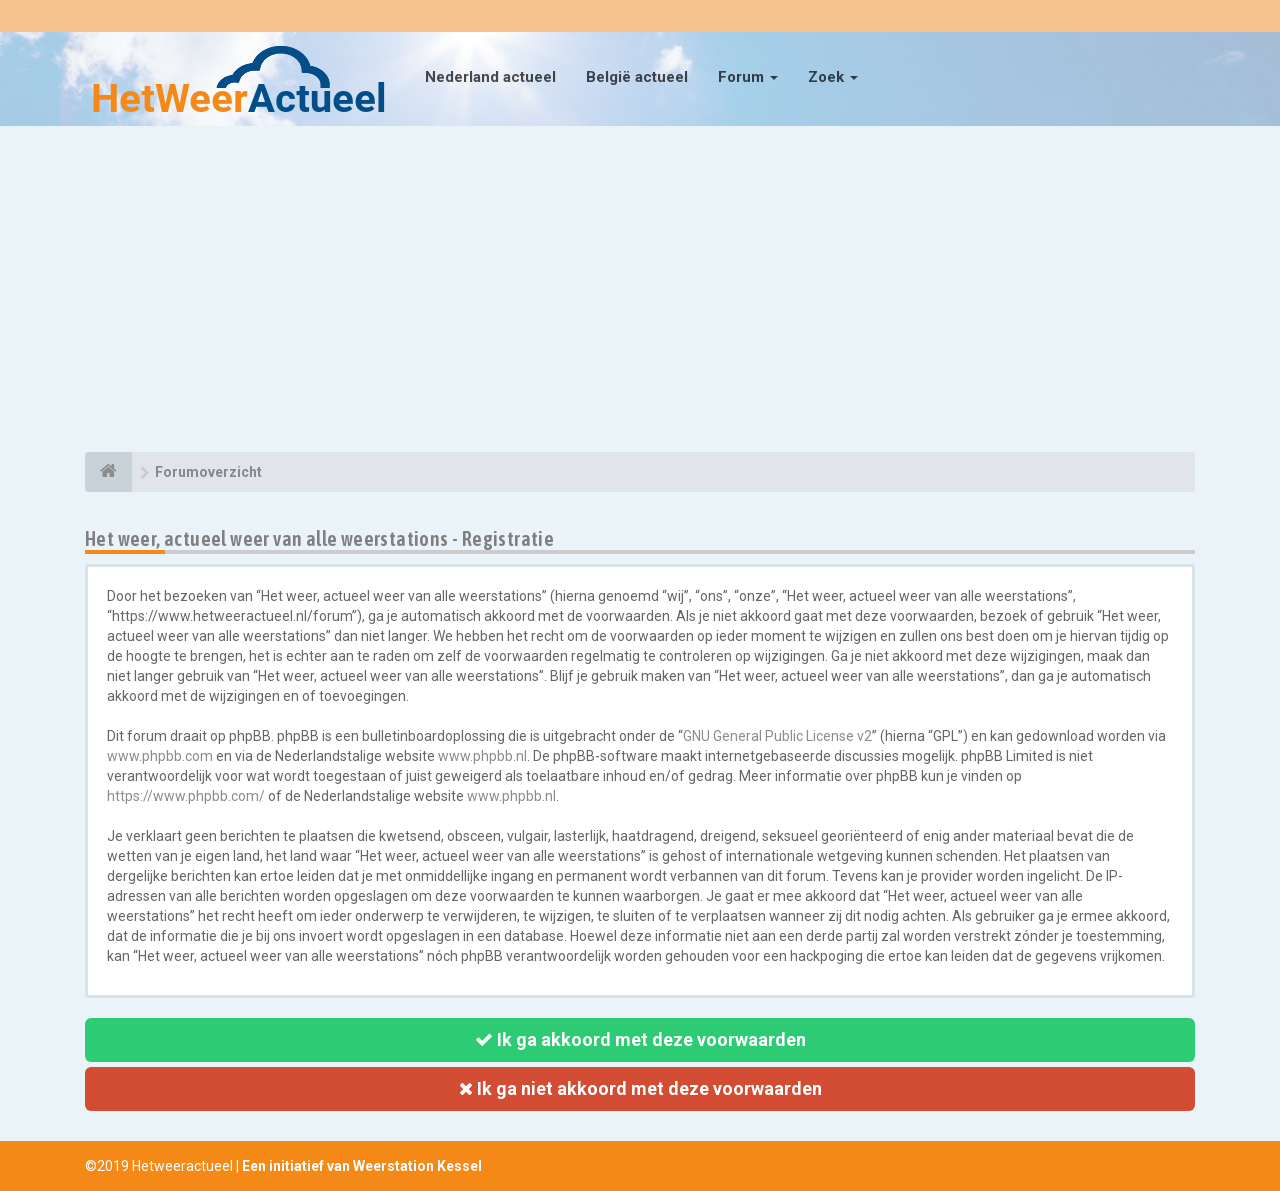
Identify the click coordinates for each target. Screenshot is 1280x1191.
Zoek (833, 77)
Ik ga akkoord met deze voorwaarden (640, 1039)
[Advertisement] (640, 292)
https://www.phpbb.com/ (186, 796)
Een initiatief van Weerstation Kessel (362, 1166)
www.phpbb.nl (482, 756)
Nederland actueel (490, 77)
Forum (748, 77)
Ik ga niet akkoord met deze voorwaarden (640, 1088)
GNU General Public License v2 (777, 736)
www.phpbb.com (160, 756)
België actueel (637, 77)
